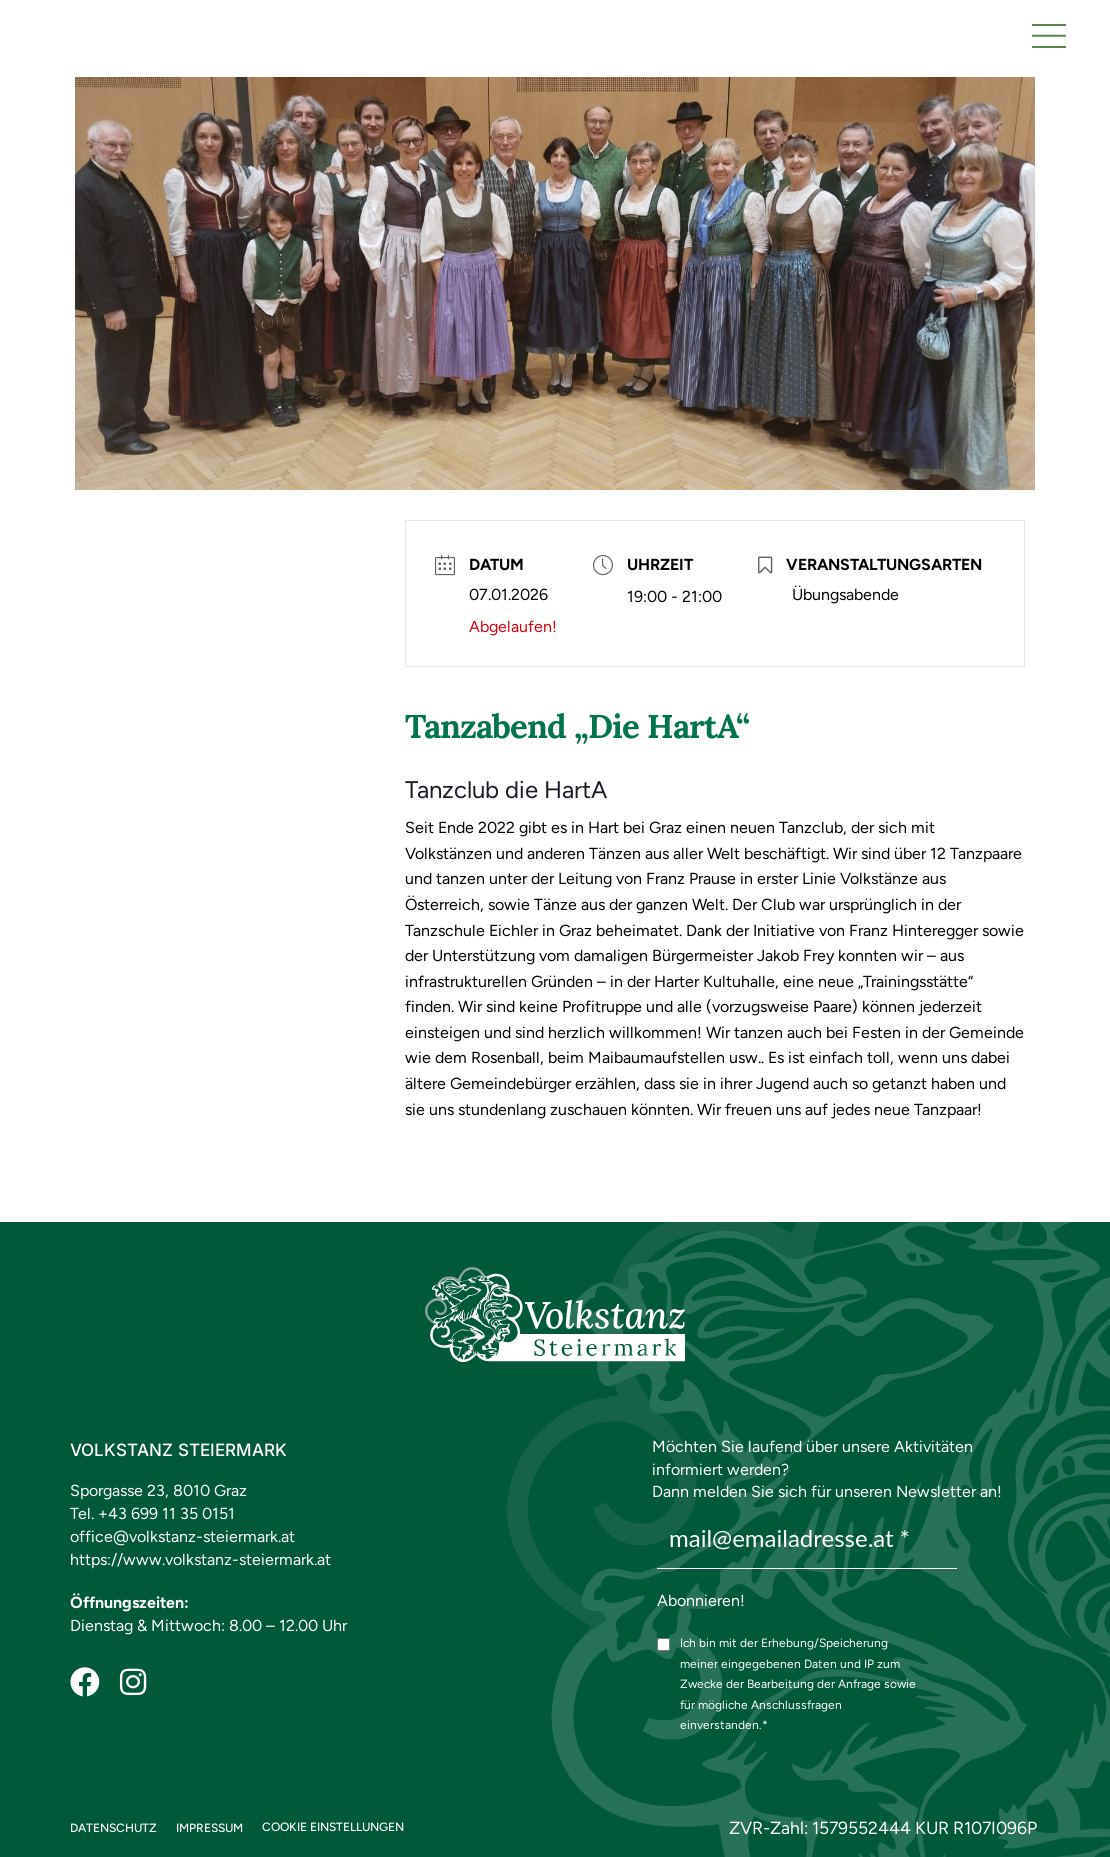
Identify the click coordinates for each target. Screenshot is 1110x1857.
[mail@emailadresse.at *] (807, 1538)
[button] (1049, 33)
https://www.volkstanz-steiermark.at (200, 1559)
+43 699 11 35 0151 (166, 1513)
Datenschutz (113, 1828)
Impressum (209, 1828)
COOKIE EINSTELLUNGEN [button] (333, 1827)
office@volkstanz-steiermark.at (182, 1536)
